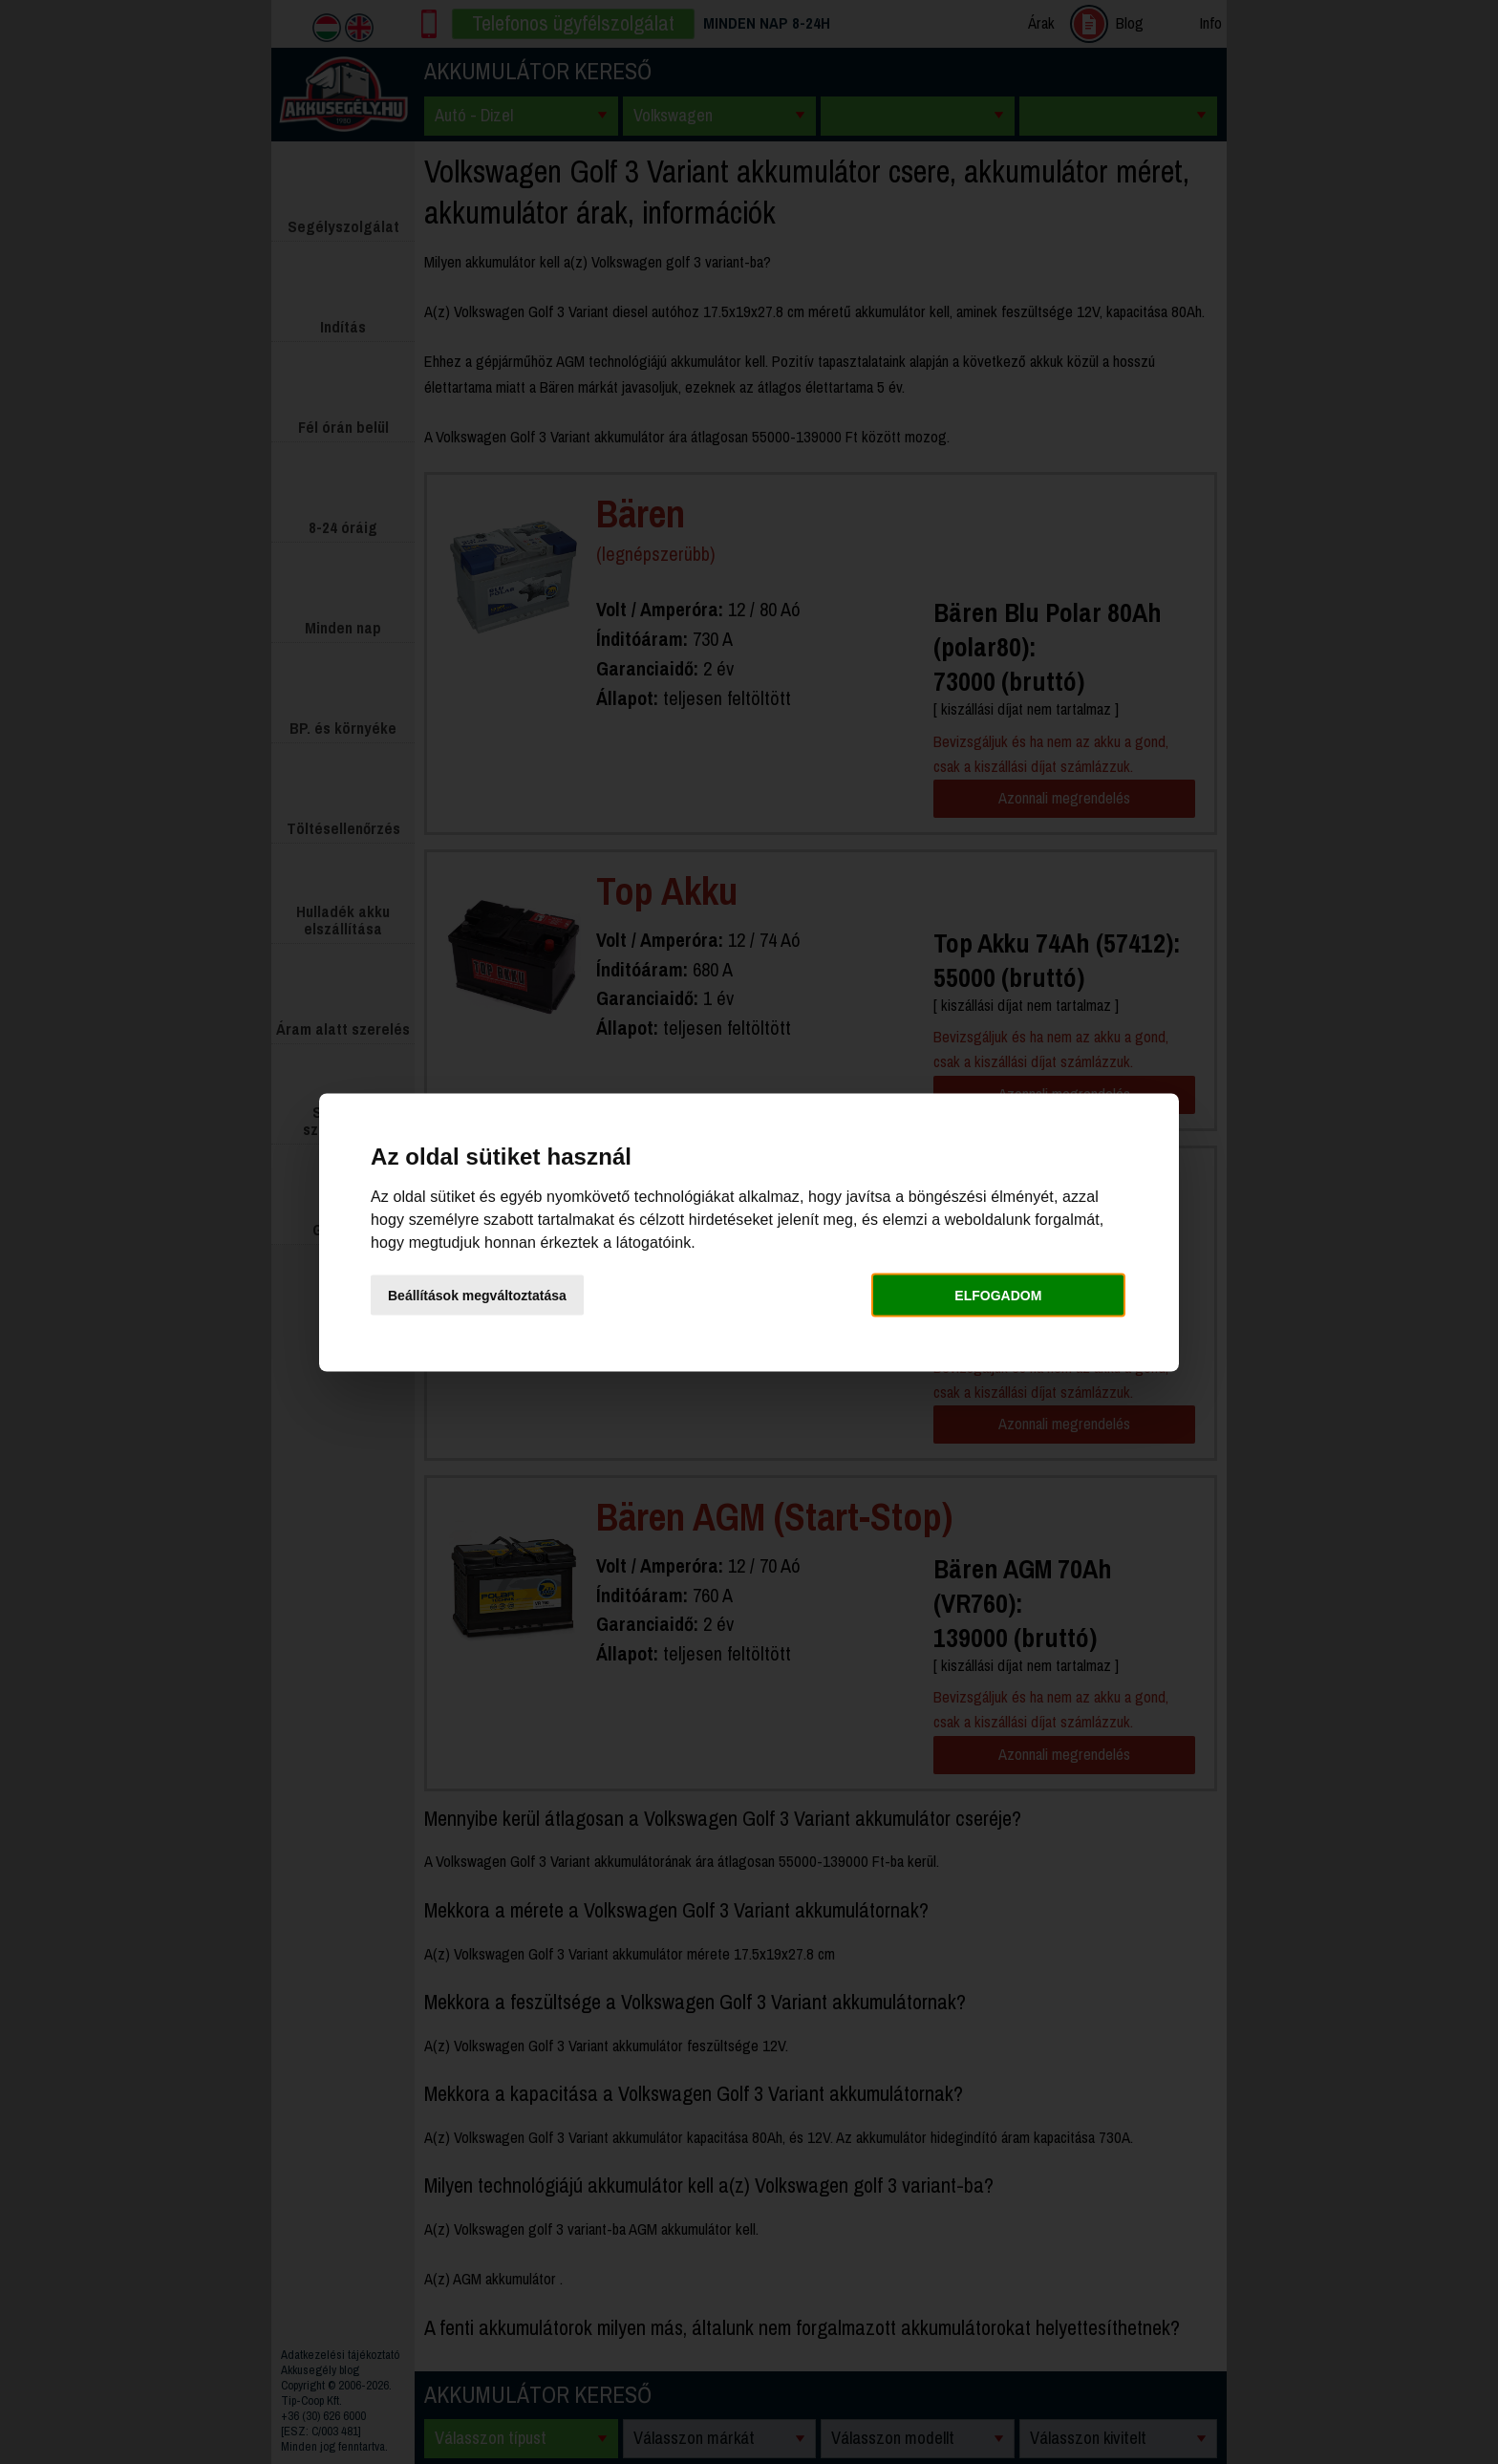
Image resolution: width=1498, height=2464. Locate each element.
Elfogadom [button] (997, 1295)
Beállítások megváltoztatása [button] (477, 1295)
